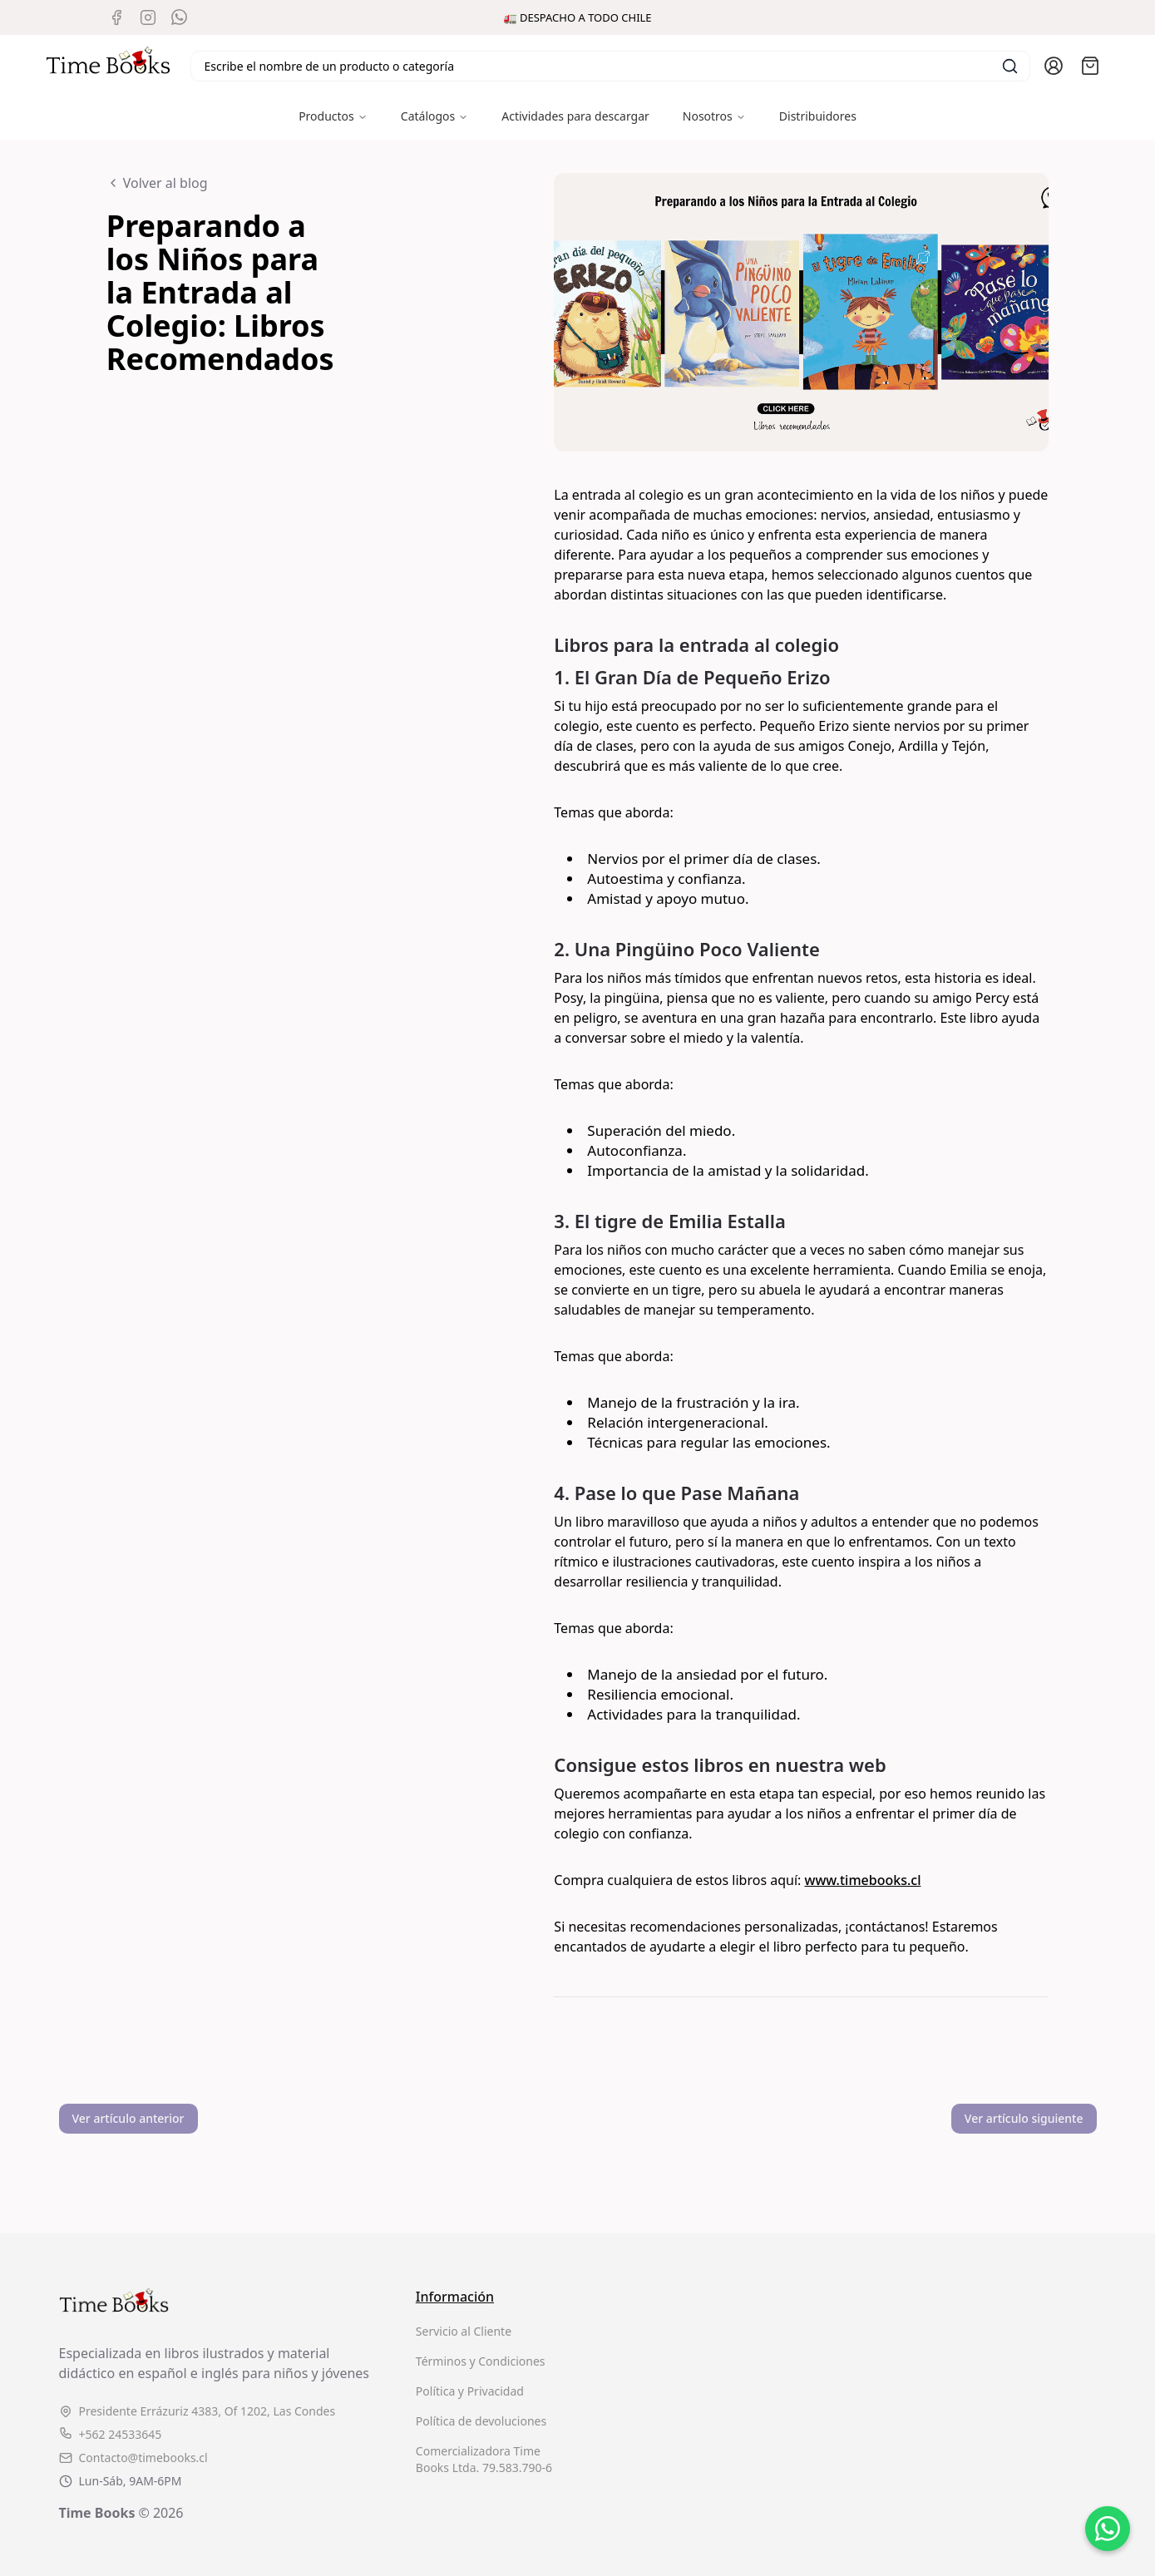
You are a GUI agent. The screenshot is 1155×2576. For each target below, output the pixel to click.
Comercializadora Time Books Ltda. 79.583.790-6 (484, 2459)
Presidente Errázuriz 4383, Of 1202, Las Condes (197, 2411)
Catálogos (434, 116)
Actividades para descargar (575, 116)
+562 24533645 (110, 2434)
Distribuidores (817, 116)
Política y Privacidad (470, 2391)
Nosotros (714, 116)
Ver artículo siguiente (1024, 2118)
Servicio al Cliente (463, 2331)
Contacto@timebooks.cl (133, 2457)
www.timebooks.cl (863, 1880)
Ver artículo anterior (128, 2118)
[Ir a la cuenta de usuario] (1054, 66)
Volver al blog (157, 183)
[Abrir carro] (1090, 66)
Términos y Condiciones (480, 2361)
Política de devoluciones (481, 2421)
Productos (333, 116)
